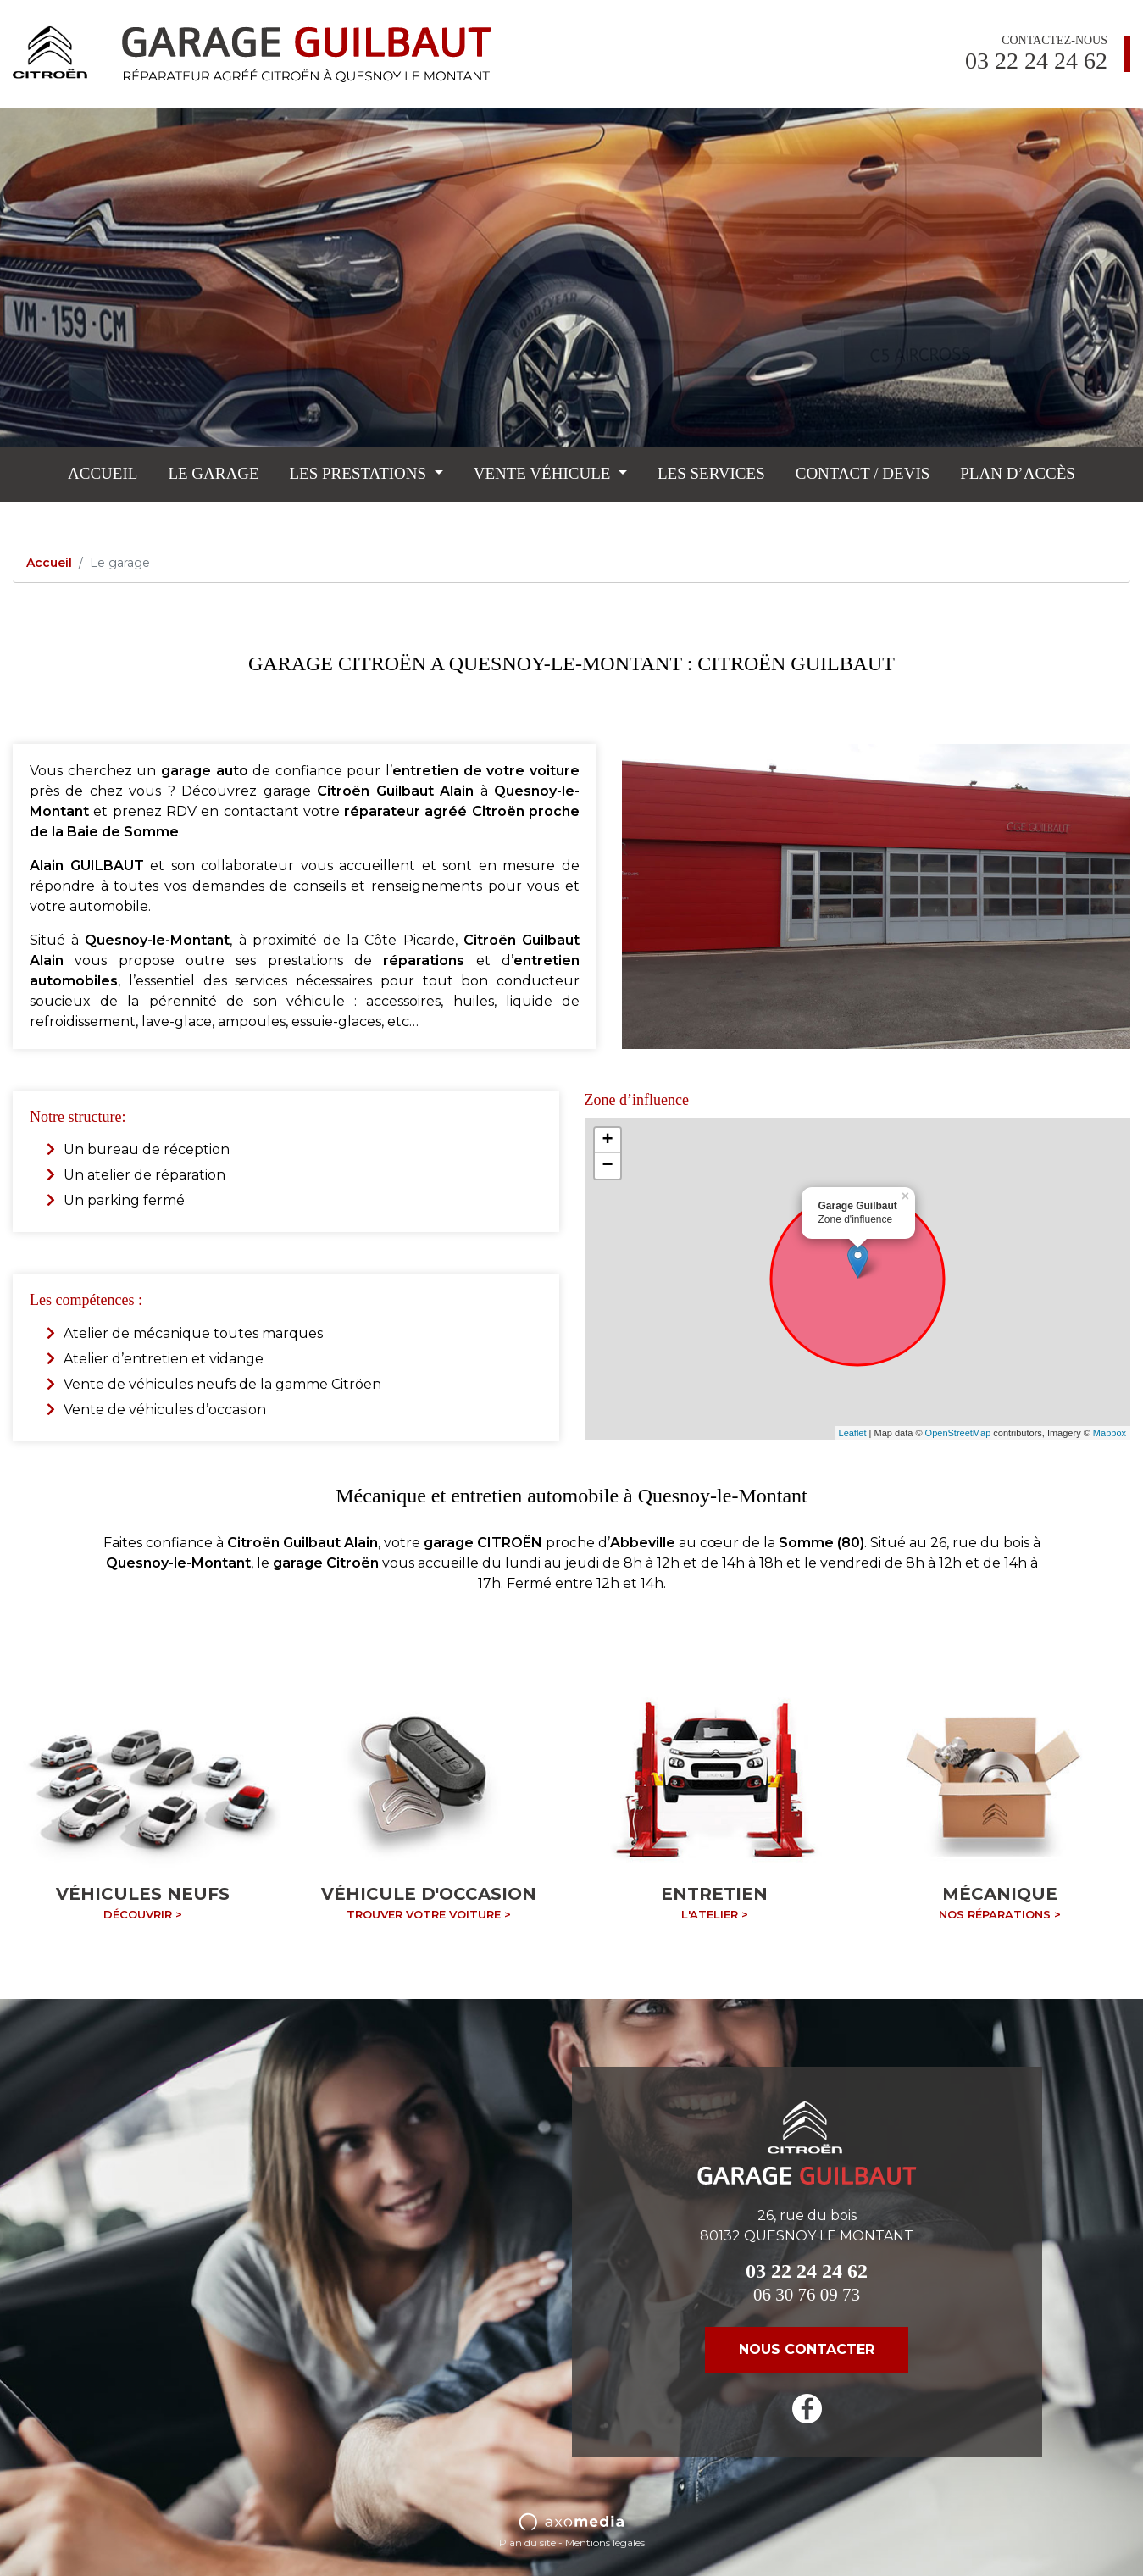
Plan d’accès (1017, 473)
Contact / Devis (863, 473)
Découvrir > (142, 1914)
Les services (711, 473)
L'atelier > (714, 1914)
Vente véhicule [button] (544, 473)
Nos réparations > (1000, 1914)
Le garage (213, 473)
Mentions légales (605, 2542)
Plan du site (527, 2542)
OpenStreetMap (958, 1433)
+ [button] (607, 1140)
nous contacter (806, 2349)
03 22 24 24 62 (1036, 60)
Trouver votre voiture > (429, 1914)
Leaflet (853, 1433)
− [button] (607, 1166)
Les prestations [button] (360, 473)
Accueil (102, 473)
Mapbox (1109, 1433)
